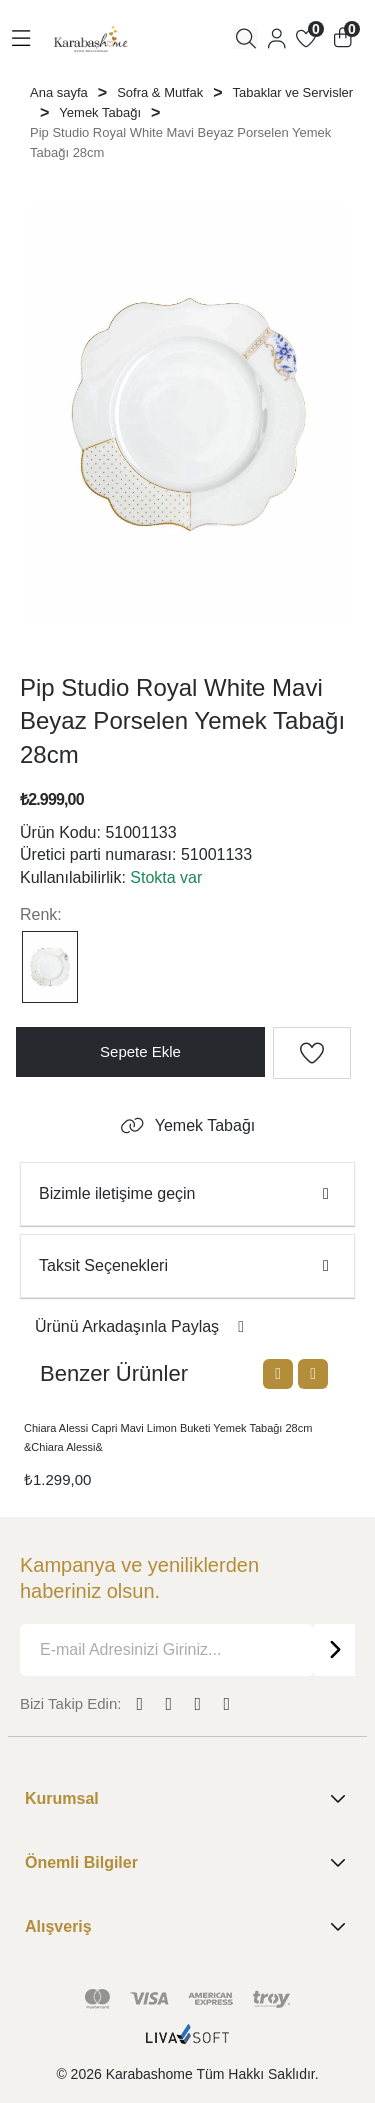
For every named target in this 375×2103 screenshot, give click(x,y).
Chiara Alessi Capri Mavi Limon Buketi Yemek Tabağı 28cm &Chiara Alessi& (168, 1437)
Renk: (41, 914)
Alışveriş (187, 1927)
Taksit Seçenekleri (187, 1265)
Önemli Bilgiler (187, 1863)
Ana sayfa (59, 92)
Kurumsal (187, 1799)
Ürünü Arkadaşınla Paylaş (143, 1326)
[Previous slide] (278, 1374)
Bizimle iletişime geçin (187, 1193)
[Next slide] (313, 1374)
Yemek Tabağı (188, 1126)
